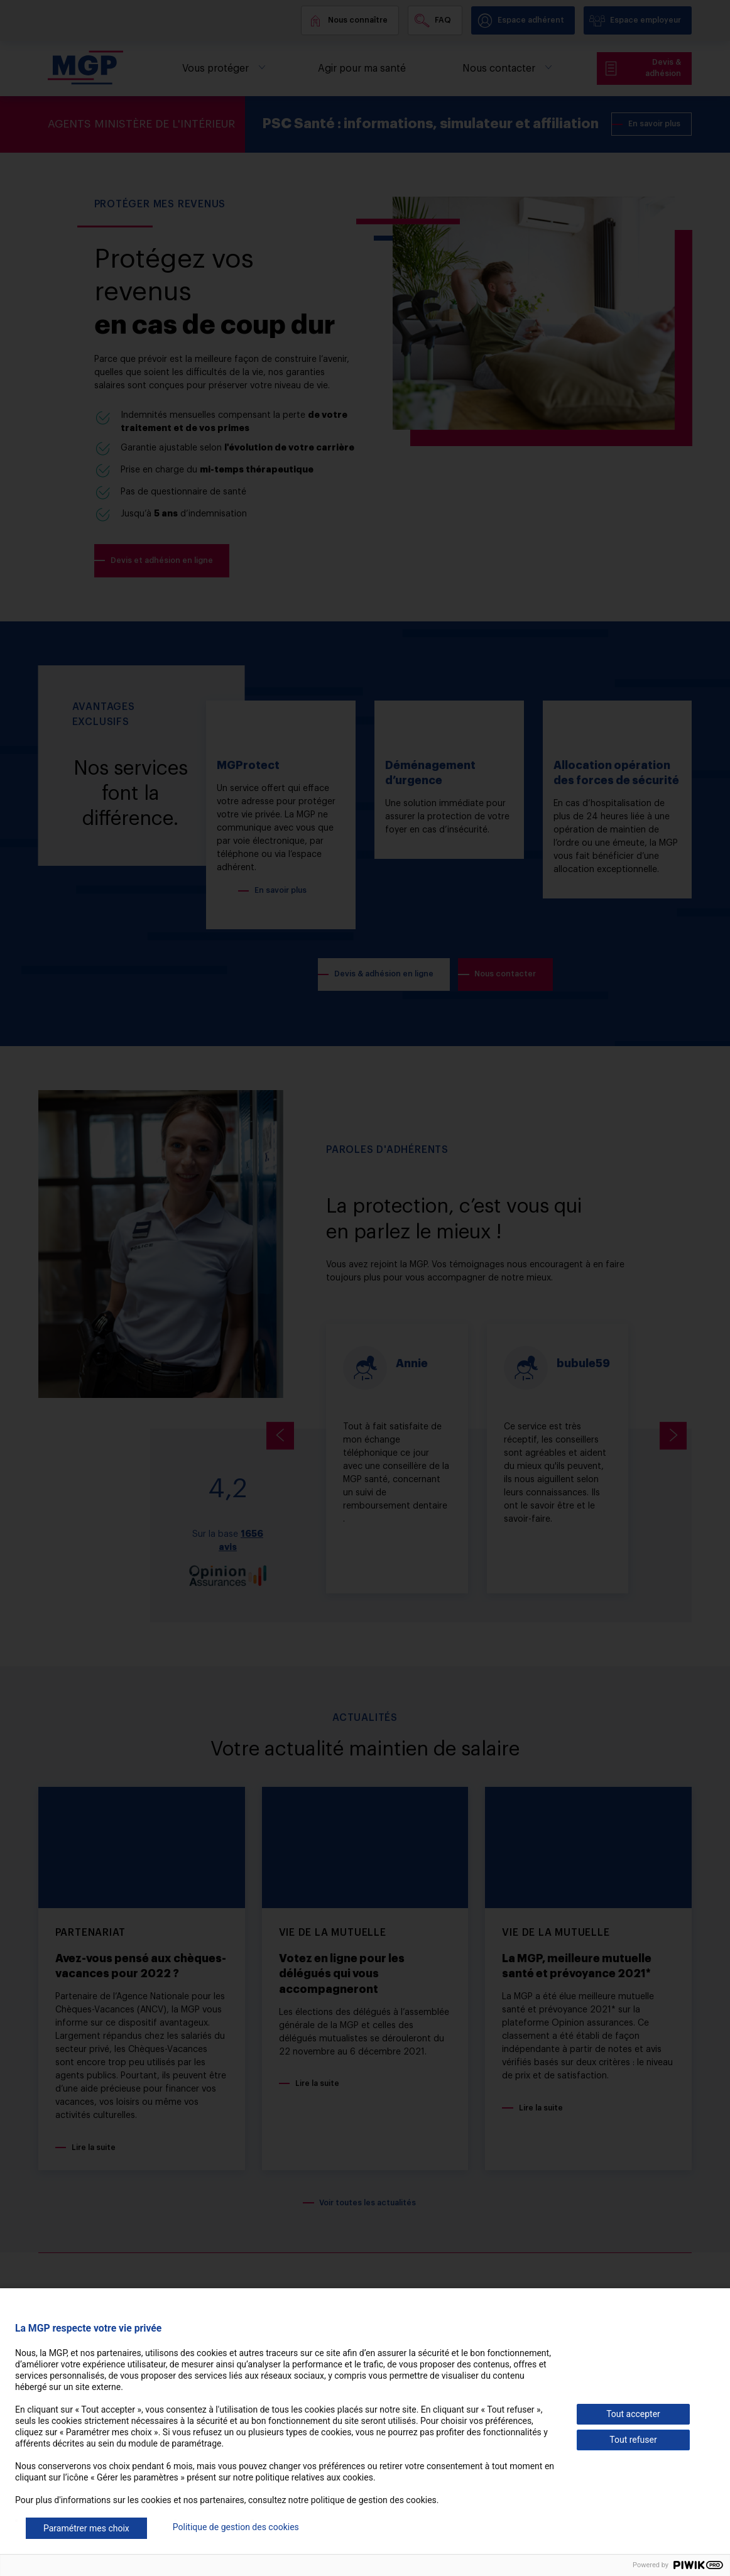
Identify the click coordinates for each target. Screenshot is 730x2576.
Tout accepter (633, 2414)
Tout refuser (632, 2440)
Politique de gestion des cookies (236, 2527)
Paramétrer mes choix (86, 2528)
